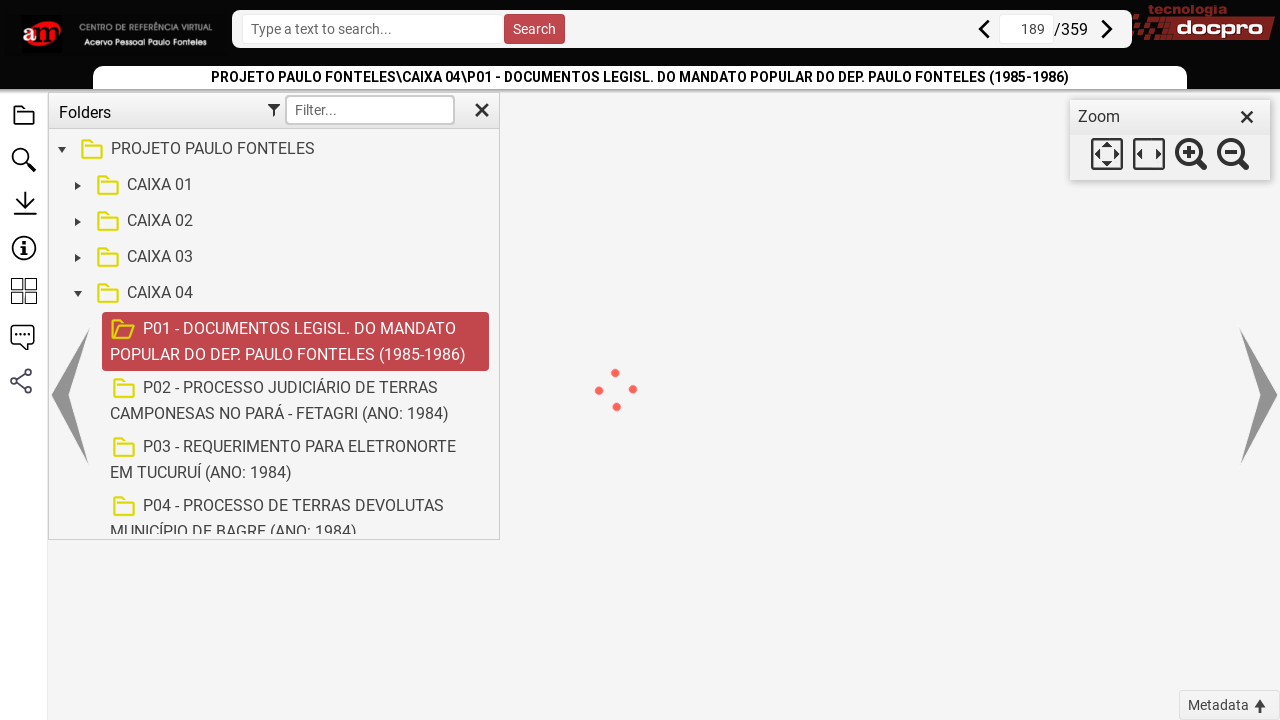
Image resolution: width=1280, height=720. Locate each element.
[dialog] (1170, 140)
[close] (1247, 117)
